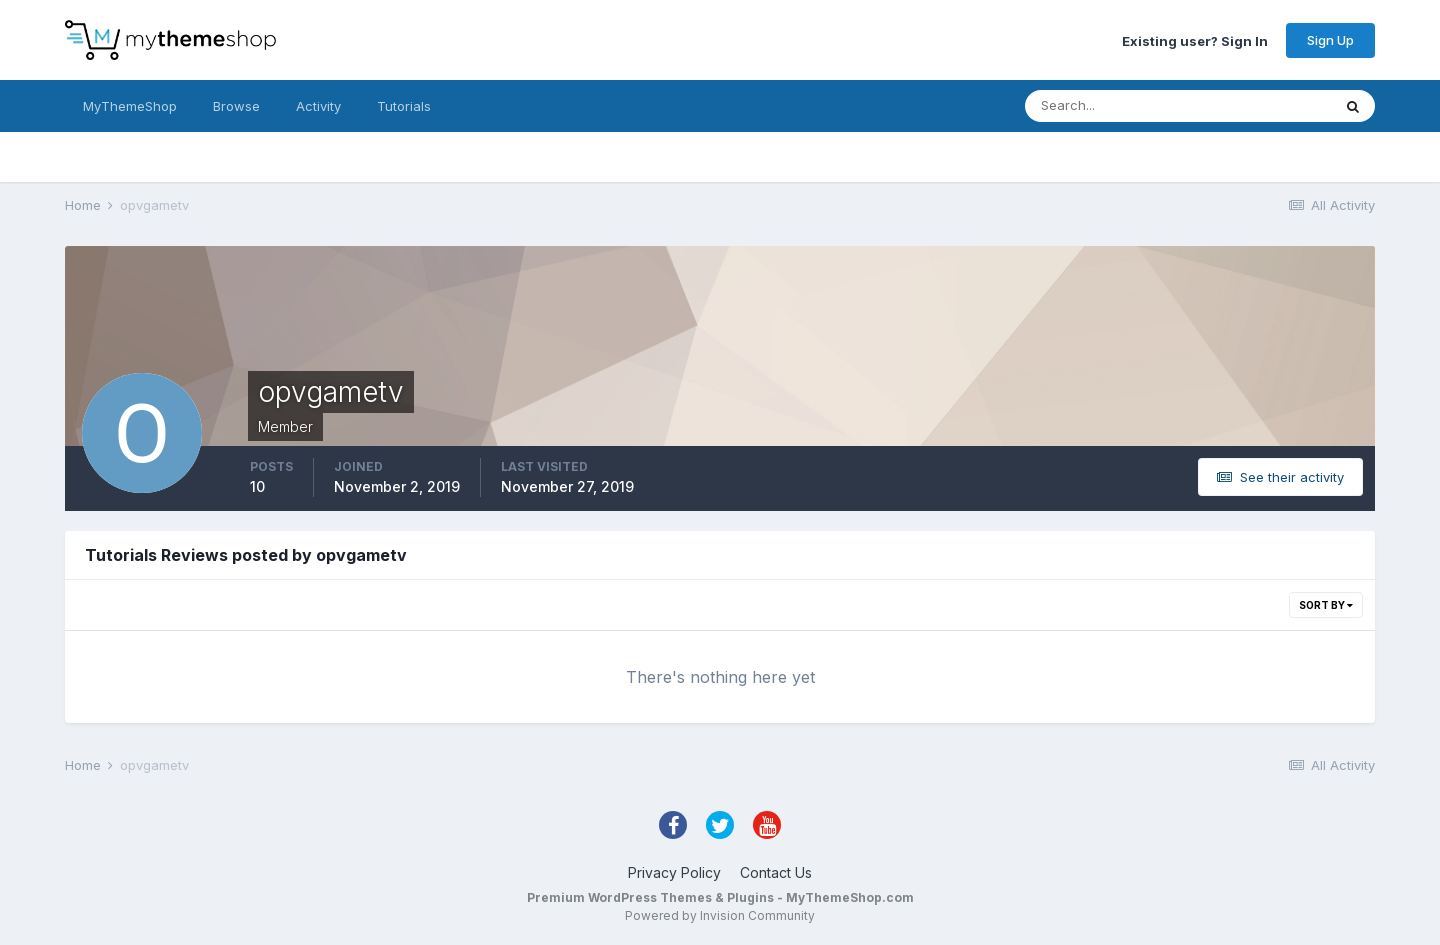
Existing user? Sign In (1195, 40)
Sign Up (1330, 40)
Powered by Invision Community (720, 915)
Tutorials (404, 106)
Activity (318, 106)
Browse (236, 106)
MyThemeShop (130, 106)
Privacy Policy (674, 872)
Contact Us (776, 872)
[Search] (1113, 106)
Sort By (1326, 605)
